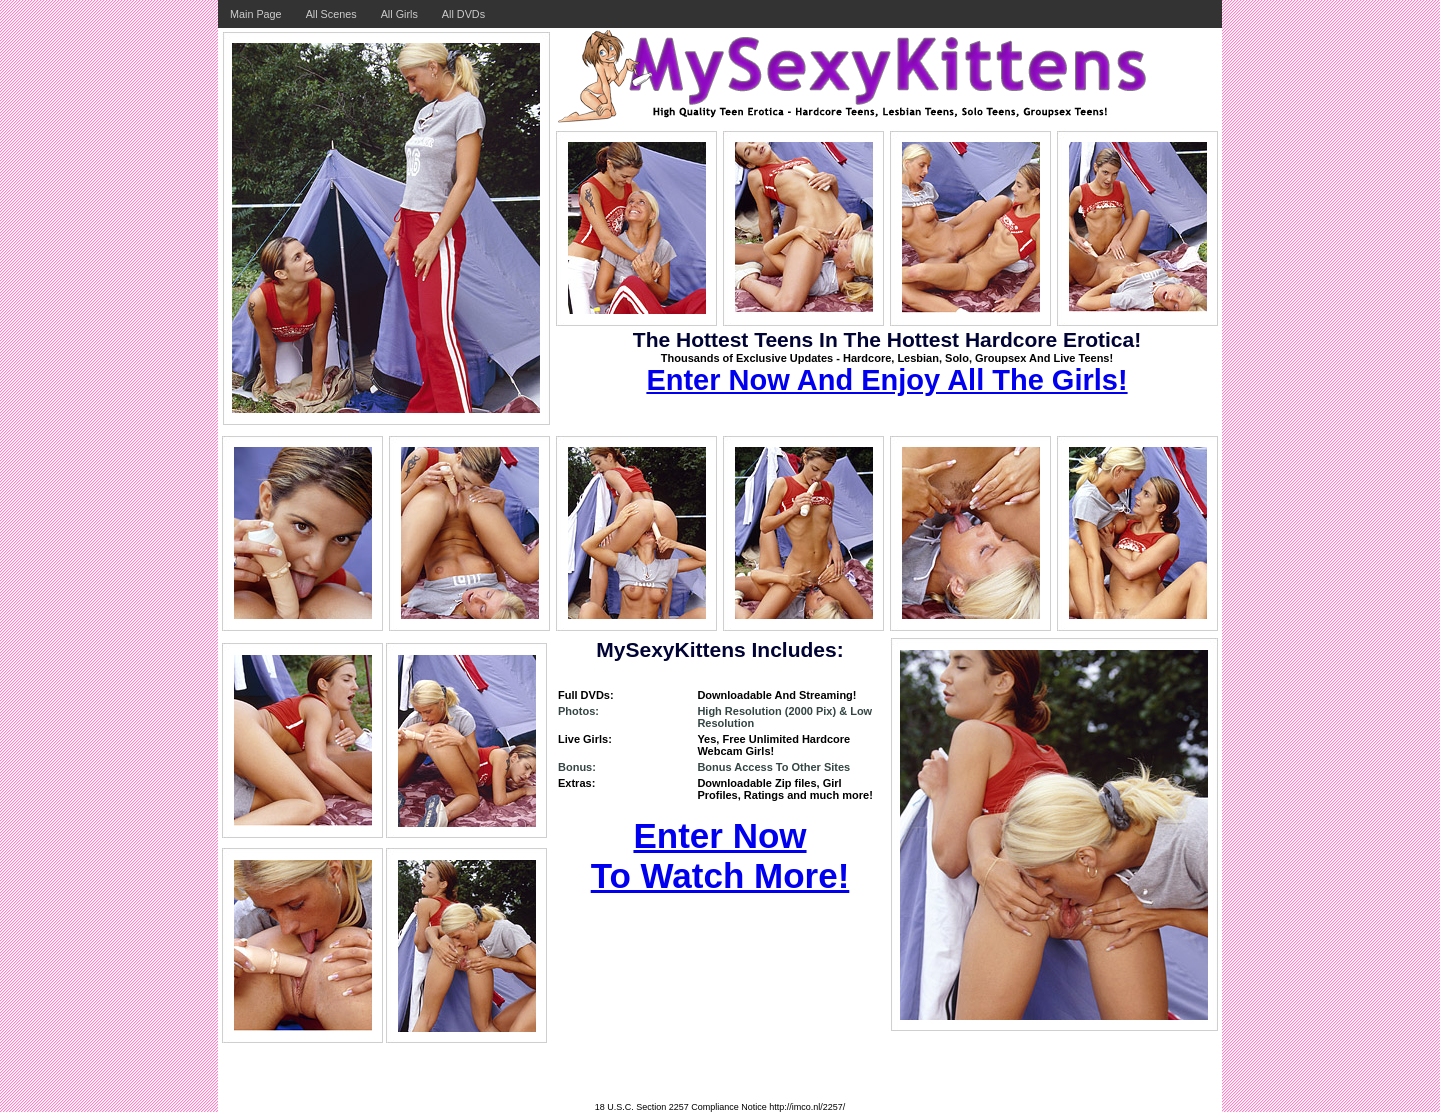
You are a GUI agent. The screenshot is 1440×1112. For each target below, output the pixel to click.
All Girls (399, 14)
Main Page (256, 14)
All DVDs (463, 14)
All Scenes (331, 14)
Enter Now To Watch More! (720, 855)
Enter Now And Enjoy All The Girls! (886, 380)
